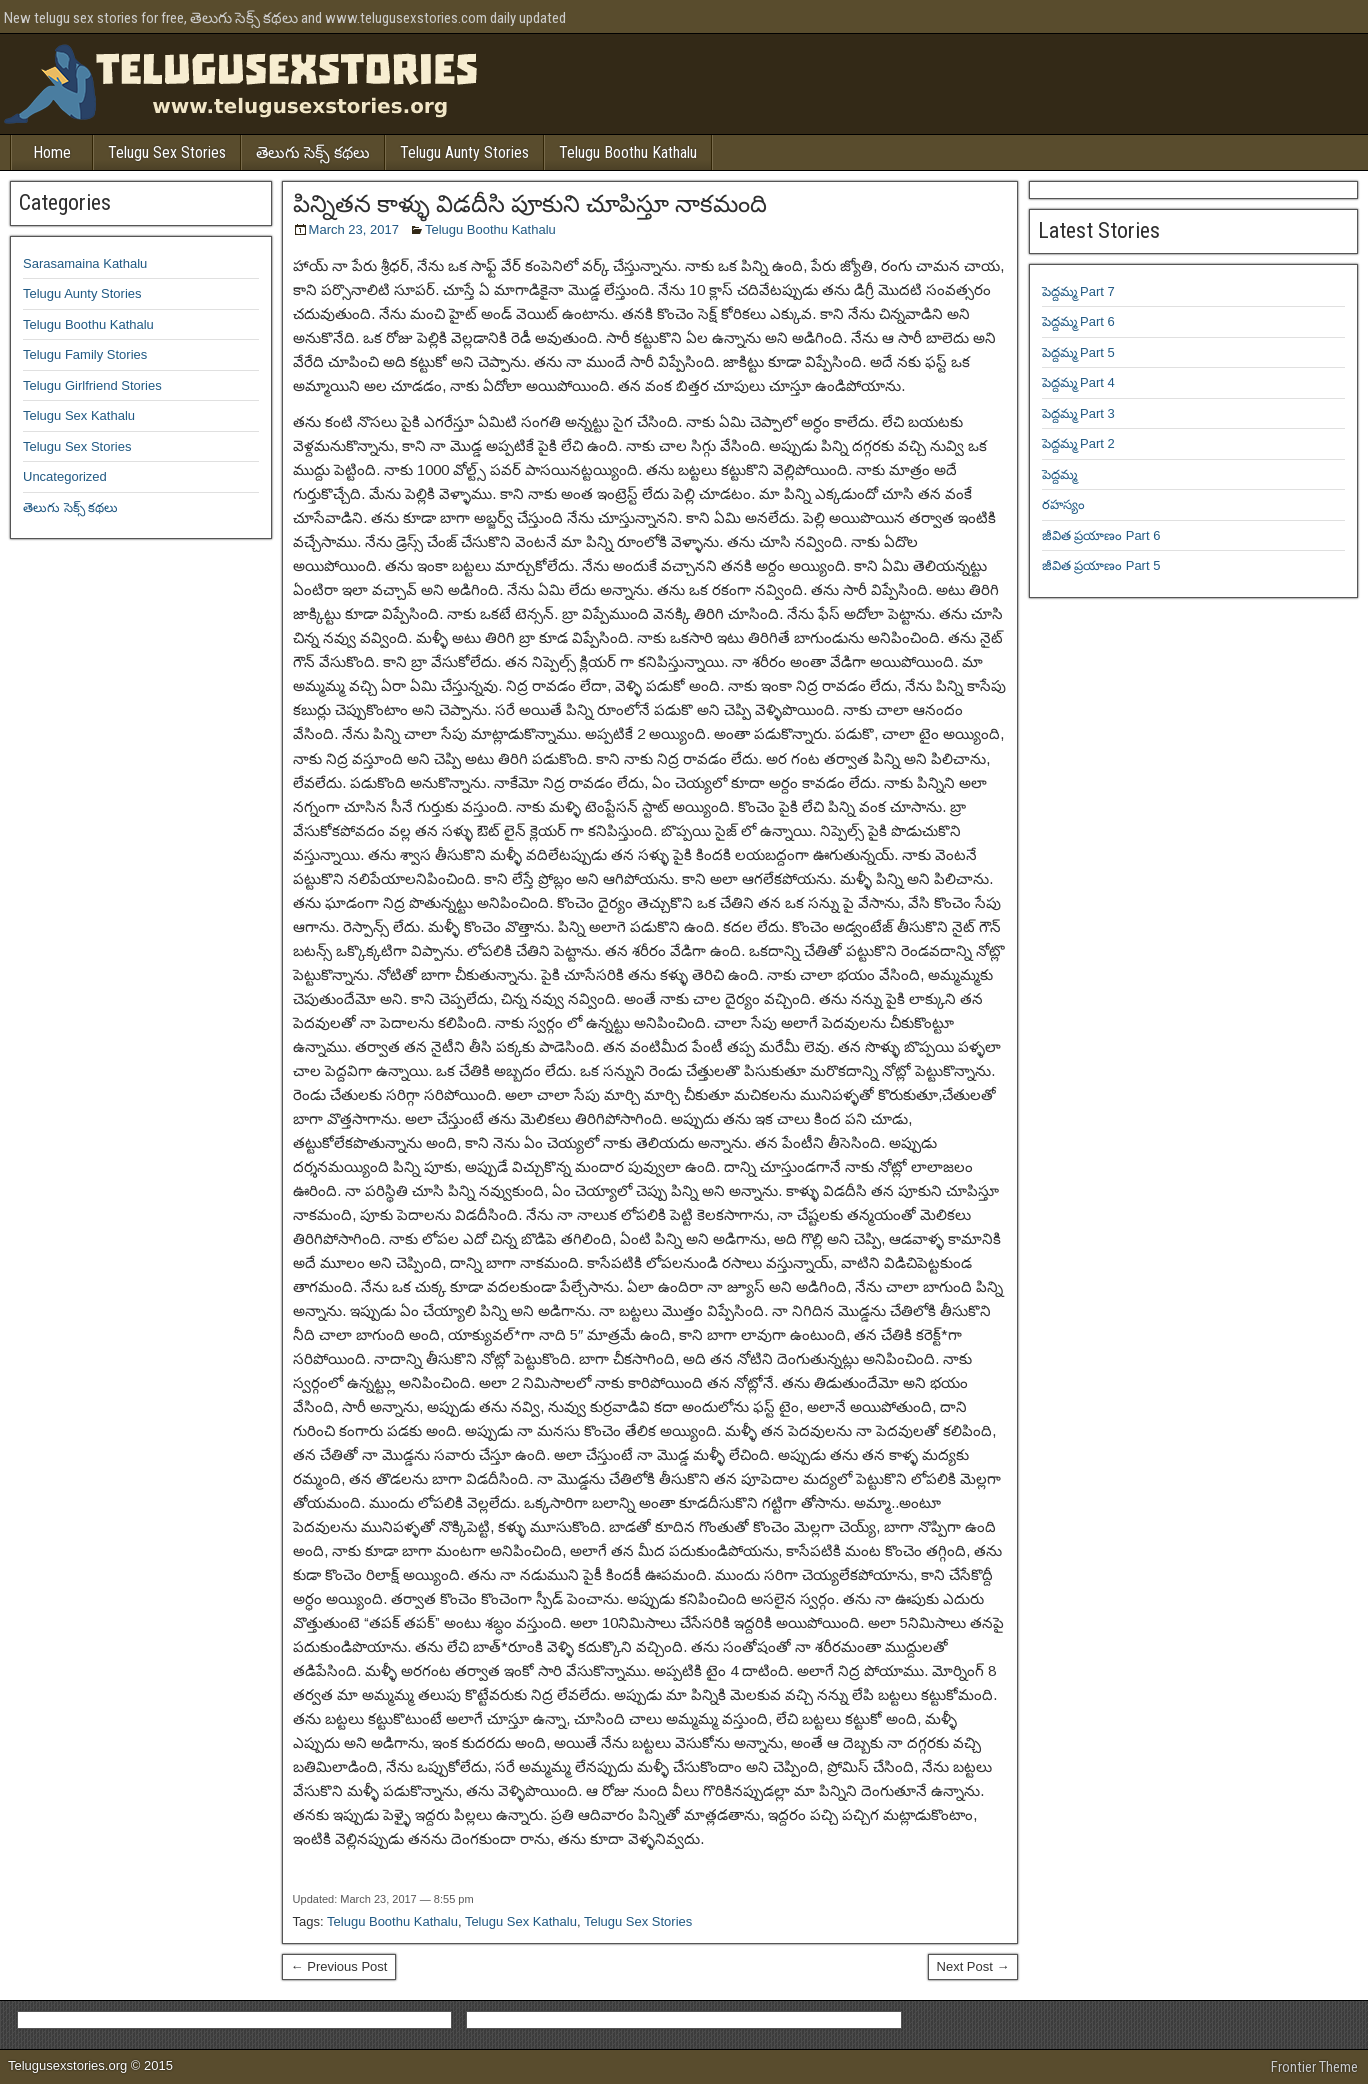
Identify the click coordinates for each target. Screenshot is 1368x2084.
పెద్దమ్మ (1059, 474)
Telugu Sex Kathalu (521, 1921)
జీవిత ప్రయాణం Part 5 (1101, 565)
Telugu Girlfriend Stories (92, 385)
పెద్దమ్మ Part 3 (1078, 413)
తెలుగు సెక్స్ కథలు (313, 152)
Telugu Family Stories (85, 354)
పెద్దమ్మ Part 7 (1078, 291)
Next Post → (973, 1966)
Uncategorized (65, 476)
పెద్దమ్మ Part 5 (1078, 352)
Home (52, 152)
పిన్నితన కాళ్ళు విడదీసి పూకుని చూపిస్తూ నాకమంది (530, 204)
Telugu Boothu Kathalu (628, 152)
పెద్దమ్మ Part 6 (1078, 321)
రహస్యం (1063, 504)
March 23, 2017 (354, 229)
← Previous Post (339, 1966)
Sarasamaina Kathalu (85, 263)
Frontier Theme (1314, 2067)
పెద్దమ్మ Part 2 (1078, 443)
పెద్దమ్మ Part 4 (1078, 382)
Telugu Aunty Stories (464, 152)
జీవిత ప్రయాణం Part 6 (1101, 535)
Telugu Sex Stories (167, 152)
